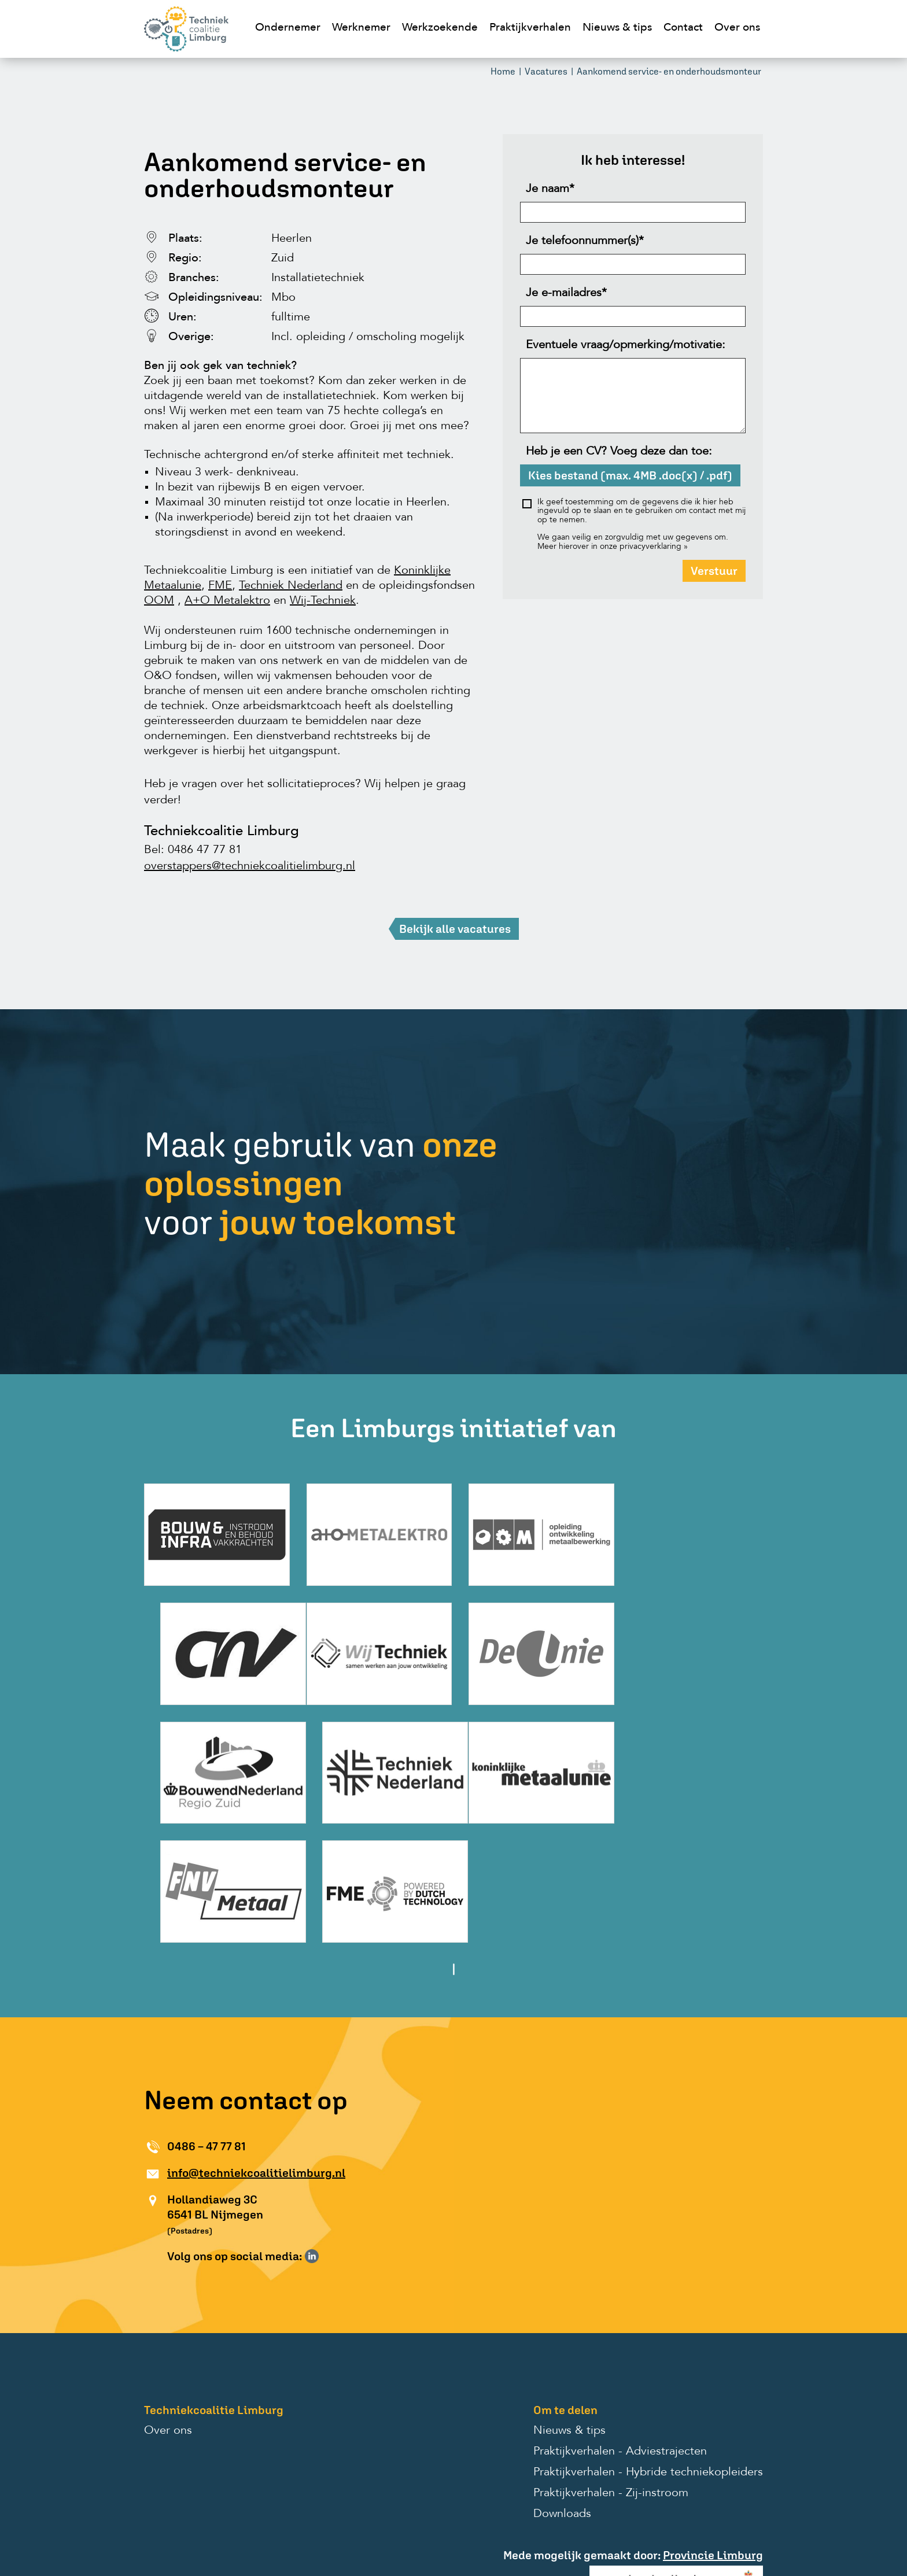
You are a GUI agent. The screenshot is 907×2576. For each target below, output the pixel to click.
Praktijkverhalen (530, 28)
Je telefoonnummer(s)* (585, 243)
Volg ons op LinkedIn (312, 2132)
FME (220, 587)
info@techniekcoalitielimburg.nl (256, 2048)
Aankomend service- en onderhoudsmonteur (669, 73)
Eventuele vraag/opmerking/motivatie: (625, 347)
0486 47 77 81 (205, 852)
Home (503, 73)
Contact (683, 28)
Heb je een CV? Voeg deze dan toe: (619, 453)
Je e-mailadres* (566, 295)
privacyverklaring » (654, 548)
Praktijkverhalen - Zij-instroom (610, 2369)
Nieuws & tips (617, 28)
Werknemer (361, 28)
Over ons (737, 28)
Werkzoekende (440, 28)
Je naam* (550, 191)
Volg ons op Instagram (328, 2132)
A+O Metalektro (227, 602)
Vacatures (546, 73)
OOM (159, 602)
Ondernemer (287, 28)
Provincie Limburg (713, 2430)
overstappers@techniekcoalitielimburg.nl (249, 868)
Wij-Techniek (323, 602)
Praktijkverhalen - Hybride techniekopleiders (648, 2348)
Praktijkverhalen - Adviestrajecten (620, 2327)
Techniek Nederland (290, 587)
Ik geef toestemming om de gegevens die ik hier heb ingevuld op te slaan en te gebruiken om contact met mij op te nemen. (641, 513)
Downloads (562, 2390)
